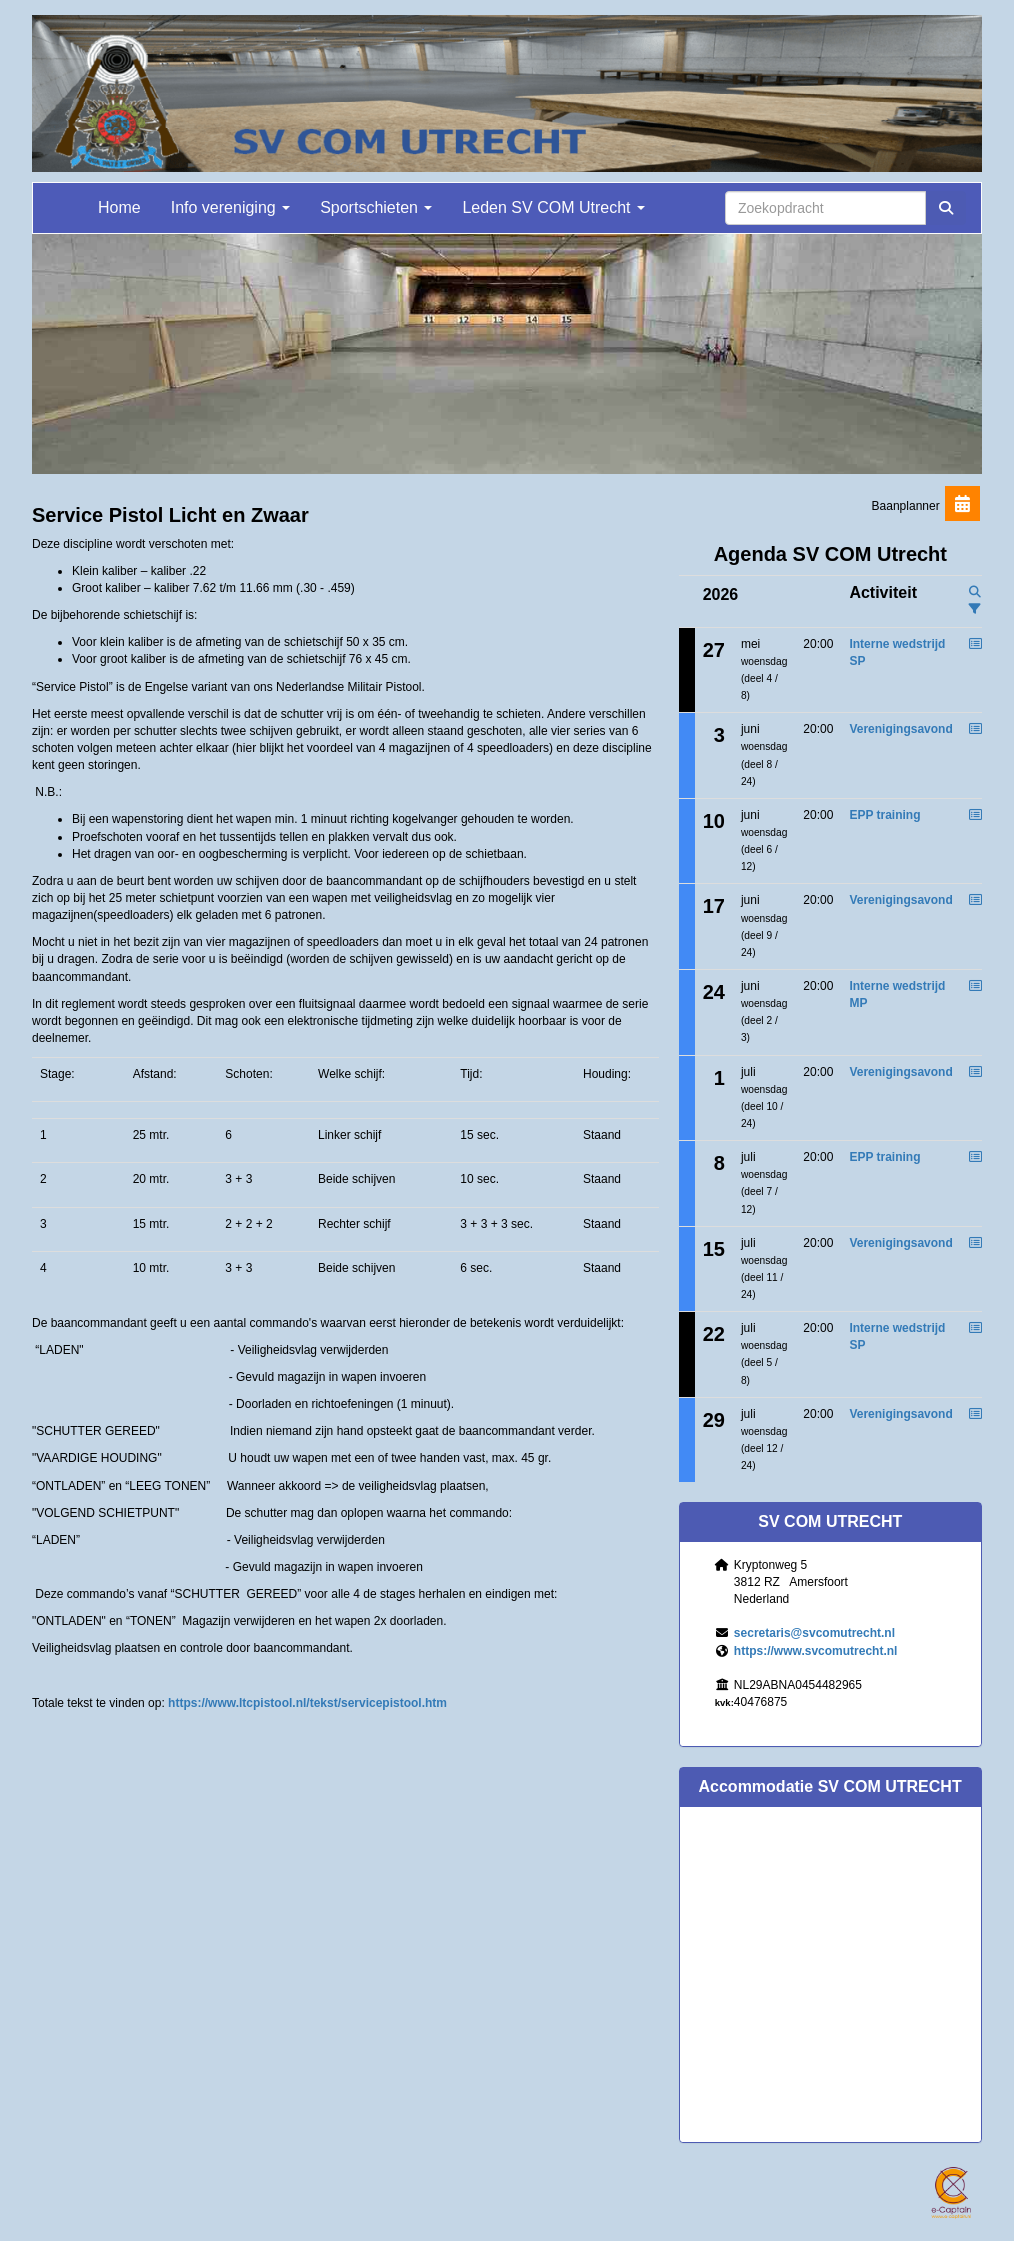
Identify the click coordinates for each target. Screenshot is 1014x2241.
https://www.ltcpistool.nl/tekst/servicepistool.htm (307, 1703)
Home (119, 207)
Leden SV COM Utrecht (553, 207)
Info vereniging (230, 207)
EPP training (884, 815)
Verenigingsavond (900, 729)
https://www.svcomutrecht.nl (816, 1651)
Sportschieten (376, 207)
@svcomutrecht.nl (814, 1633)
